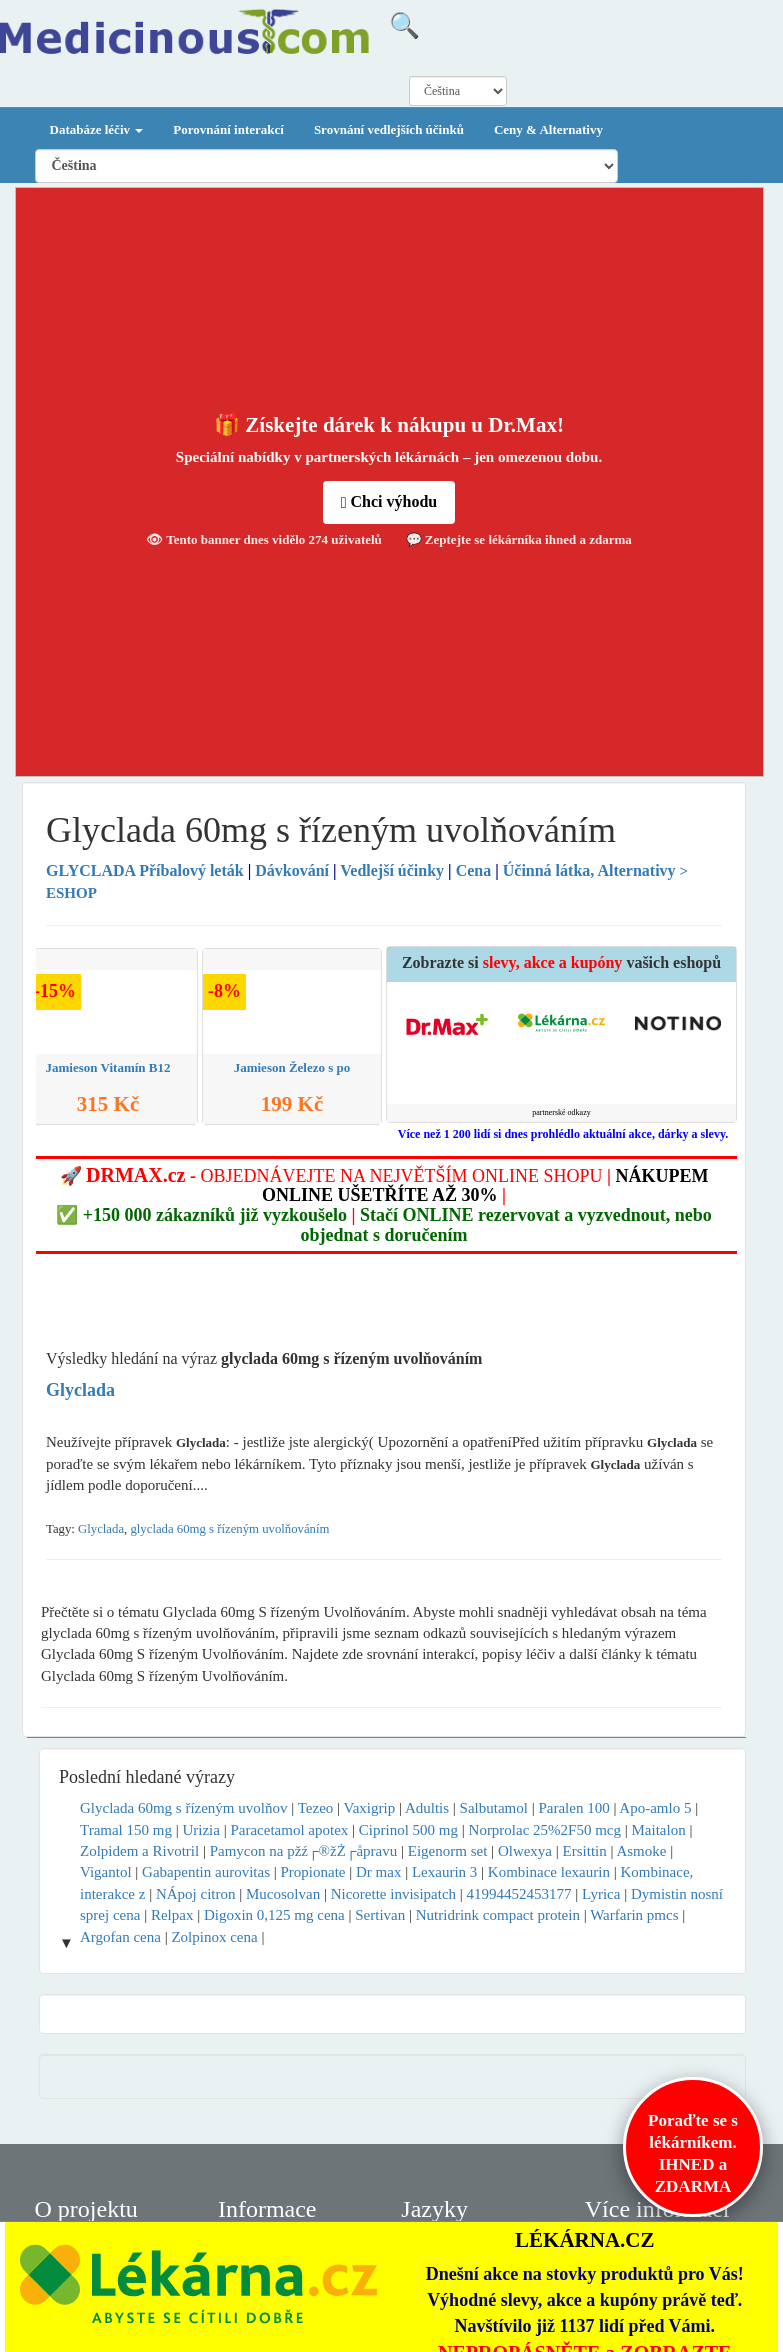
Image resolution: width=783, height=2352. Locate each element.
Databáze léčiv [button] (97, 129)
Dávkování (292, 870)
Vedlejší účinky (392, 870)
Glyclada (101, 1529)
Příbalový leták (147, 870)
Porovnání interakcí (228, 129)
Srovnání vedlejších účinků (389, 129)
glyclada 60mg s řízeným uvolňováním (229, 1529)
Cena (474, 870)
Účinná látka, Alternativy (589, 870)
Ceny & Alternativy (548, 129)
